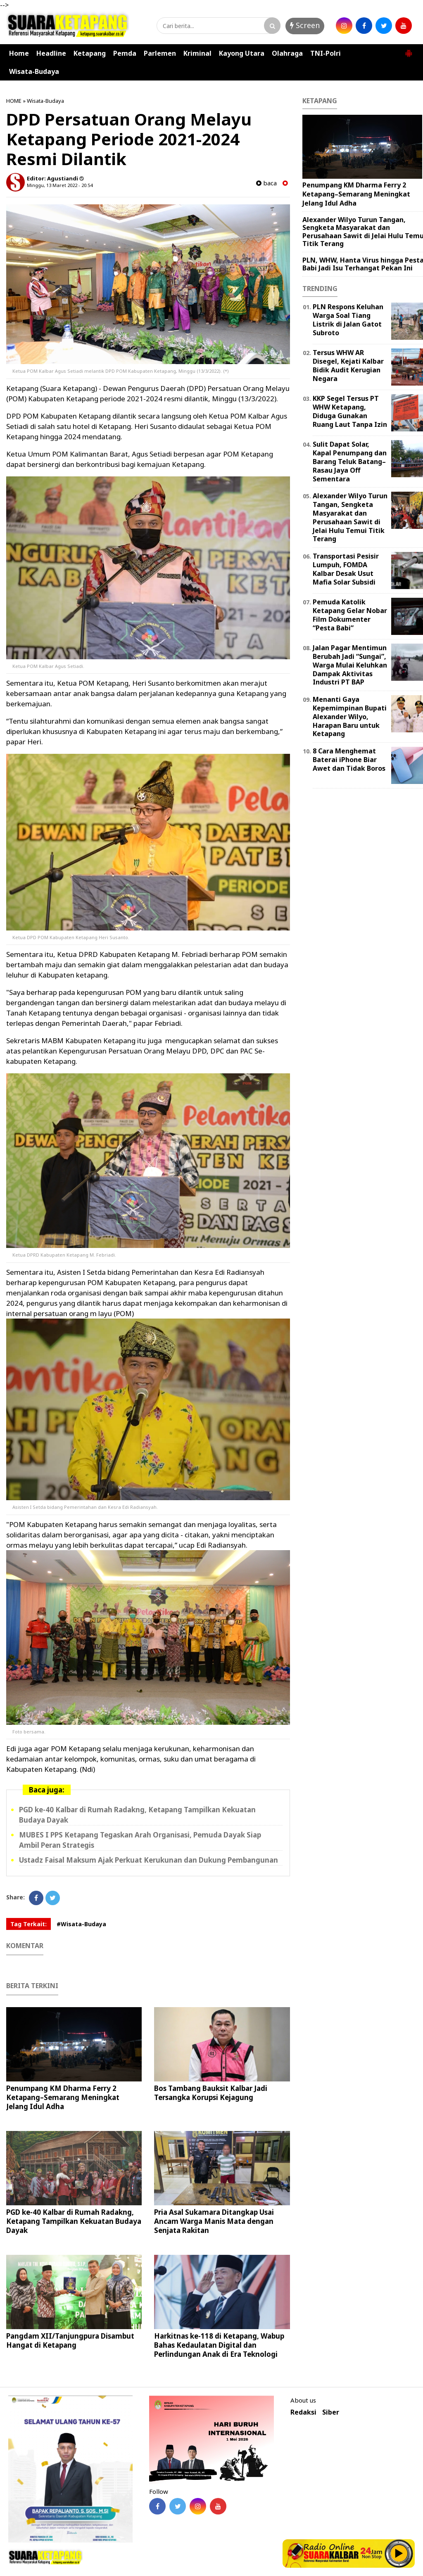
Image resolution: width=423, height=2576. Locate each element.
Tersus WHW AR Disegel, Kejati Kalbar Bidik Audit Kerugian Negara (348, 365)
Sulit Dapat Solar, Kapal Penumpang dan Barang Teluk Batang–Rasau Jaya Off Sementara (350, 461)
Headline (51, 53)
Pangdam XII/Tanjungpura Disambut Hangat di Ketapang (70, 2340)
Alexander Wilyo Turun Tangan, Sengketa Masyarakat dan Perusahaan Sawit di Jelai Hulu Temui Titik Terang (350, 517)
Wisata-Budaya (34, 71)
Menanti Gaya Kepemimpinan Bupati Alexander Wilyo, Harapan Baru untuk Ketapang (350, 716)
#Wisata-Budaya (81, 1924)
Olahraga (287, 53)
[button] (408, 50)
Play (399, 2553)
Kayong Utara (241, 53)
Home (19, 53)
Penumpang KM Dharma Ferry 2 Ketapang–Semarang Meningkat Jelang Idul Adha (62, 2097)
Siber (330, 2412)
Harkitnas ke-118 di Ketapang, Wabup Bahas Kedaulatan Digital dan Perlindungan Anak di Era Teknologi (219, 2345)
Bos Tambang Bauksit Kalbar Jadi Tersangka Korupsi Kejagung (210, 2093)
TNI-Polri (325, 53)
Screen (305, 25)
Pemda (124, 53)
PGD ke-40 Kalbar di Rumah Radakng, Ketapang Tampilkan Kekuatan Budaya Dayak (73, 2221)
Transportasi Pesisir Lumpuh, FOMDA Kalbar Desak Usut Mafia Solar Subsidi (346, 569)
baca (266, 183)
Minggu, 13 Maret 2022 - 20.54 (60, 185)
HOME (13, 100)
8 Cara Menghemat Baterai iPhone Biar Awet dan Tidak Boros (349, 759)
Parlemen (160, 53)
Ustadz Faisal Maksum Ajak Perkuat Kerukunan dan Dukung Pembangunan (148, 1860)
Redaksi (303, 2412)
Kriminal (197, 53)
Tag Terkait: (28, 1924)
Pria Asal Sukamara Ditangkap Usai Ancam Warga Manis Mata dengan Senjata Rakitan (214, 2221)
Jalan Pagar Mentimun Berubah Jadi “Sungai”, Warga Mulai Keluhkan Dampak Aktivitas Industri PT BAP (350, 665)
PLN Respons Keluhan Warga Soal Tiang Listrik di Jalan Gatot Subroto (348, 319)
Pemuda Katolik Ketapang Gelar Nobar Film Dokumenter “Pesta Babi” (350, 614)
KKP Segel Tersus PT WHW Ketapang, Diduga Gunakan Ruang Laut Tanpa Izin (350, 411)
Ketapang (90, 53)
